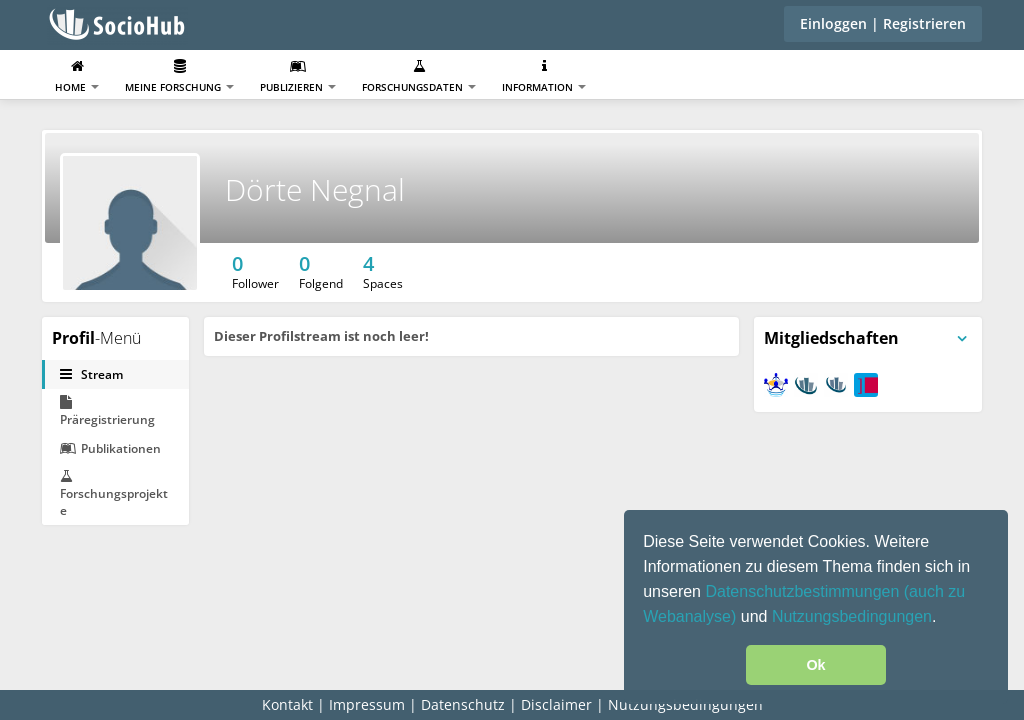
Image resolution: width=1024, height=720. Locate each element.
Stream (91, 374)
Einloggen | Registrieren (883, 23)
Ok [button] (815, 665)
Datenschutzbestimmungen (804, 591)
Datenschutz (463, 704)
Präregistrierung (107, 411)
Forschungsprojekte (114, 494)
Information (544, 76)
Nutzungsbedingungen (852, 616)
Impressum (367, 704)
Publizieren (298, 76)
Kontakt (287, 704)
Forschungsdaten (419, 76)
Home (77, 76)
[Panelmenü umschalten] (962, 339)
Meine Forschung (179, 76)
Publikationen (110, 448)
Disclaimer (556, 704)
